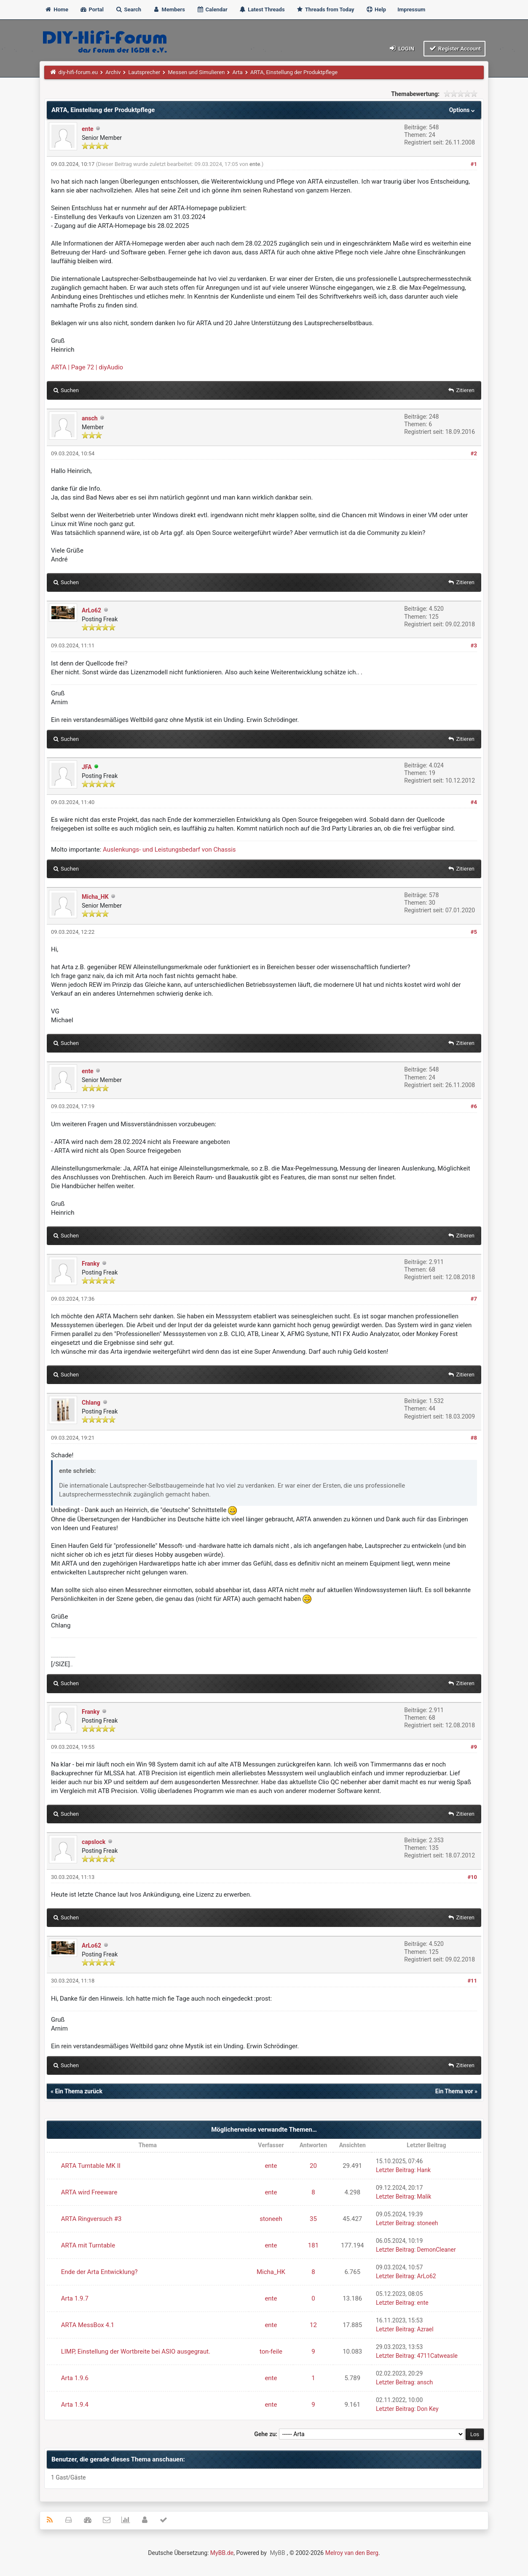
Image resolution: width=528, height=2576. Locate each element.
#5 (474, 932)
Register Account (454, 48)
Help (376, 9)
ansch (90, 418)
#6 (474, 1106)
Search (128, 9)
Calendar (211, 9)
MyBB (277, 2552)
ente (88, 129)
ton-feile (271, 2351)
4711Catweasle (437, 2355)
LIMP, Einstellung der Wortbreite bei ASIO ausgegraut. (135, 2351)
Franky (90, 1263)
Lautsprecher (145, 72)
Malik (424, 2196)
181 (313, 2245)
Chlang (91, 1402)
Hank (424, 2170)
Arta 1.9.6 (74, 2378)
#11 (472, 1980)
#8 (474, 1438)
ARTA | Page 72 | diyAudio (87, 367)
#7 (474, 1299)
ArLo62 (91, 610)
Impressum (411, 9)
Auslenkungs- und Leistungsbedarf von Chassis (169, 849)
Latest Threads (262, 9)
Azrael (425, 2329)
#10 (472, 1877)
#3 (474, 645)
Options (463, 110)
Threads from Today (325, 9)
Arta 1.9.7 (74, 2298)
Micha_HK (95, 896)
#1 (474, 164)
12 (313, 2325)
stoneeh (271, 2219)
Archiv (113, 72)
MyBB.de (221, 2552)
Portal (92, 9)
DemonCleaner (436, 2249)
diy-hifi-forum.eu (78, 72)
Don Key (428, 2408)
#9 (474, 1747)
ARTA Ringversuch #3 (91, 2219)
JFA (87, 767)
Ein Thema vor (454, 2091)
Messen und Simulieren (196, 72)
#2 (474, 453)
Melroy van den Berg (351, 2552)
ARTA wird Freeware (89, 2192)
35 (313, 2219)
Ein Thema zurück (78, 2091)
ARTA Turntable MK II (91, 2166)
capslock (93, 1841)
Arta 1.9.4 (74, 2404)
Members (169, 9)
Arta (237, 72)
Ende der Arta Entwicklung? (99, 2272)
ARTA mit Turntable (88, 2245)
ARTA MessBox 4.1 (88, 2325)
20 (313, 2166)
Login (401, 48)
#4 (474, 802)
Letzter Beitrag (395, 2170)
